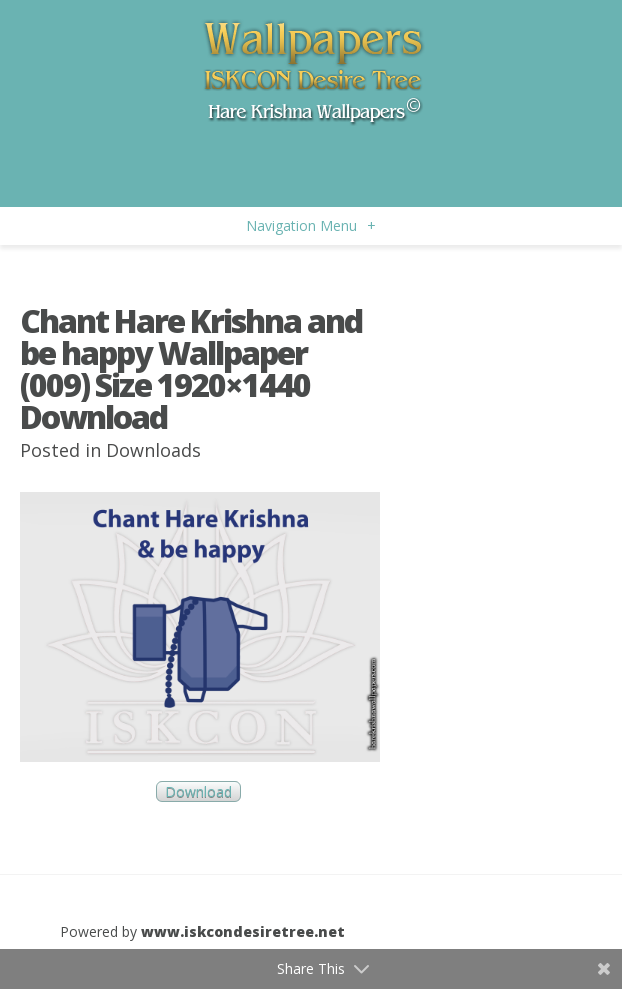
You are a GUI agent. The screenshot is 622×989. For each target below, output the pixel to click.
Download (198, 791)
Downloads (153, 450)
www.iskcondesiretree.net (243, 931)
